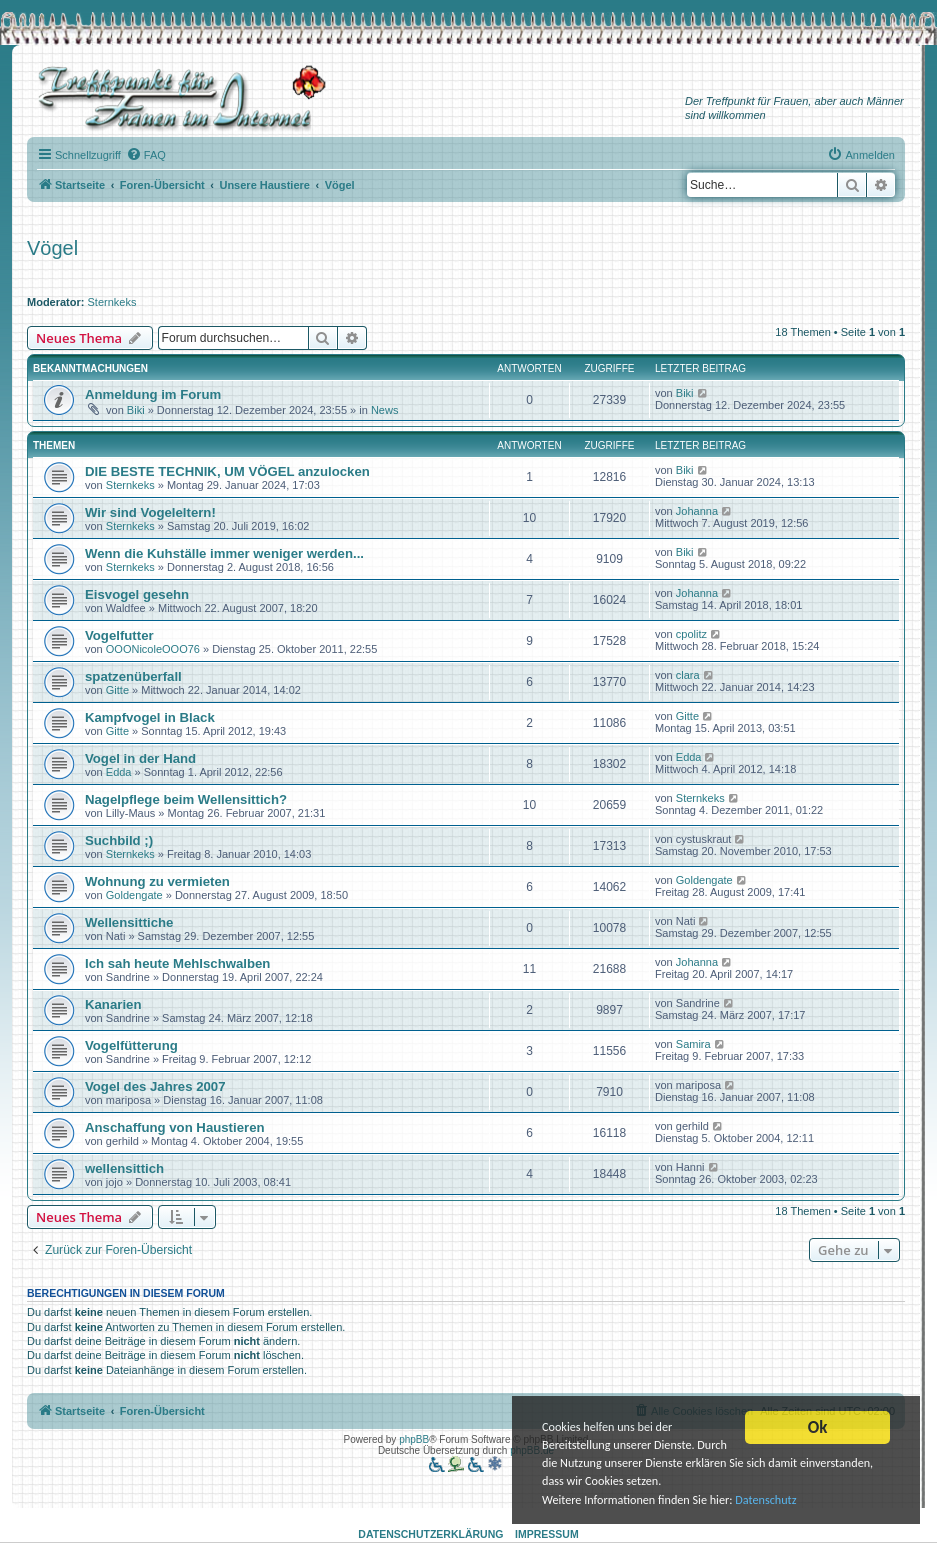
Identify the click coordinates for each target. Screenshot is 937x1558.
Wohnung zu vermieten (157, 881)
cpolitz (691, 634)
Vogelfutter (119, 635)
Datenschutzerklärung (430, 1534)
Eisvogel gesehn (137, 594)
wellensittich (124, 1168)
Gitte (117, 690)
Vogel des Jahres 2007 (155, 1086)
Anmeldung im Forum (153, 394)
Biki (136, 410)
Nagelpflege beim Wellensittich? (186, 799)
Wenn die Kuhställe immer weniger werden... (224, 553)
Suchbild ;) (119, 840)
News (385, 410)
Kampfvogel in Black (150, 717)
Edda (119, 772)
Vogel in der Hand (140, 758)
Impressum (547, 1534)
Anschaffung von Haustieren (175, 1127)
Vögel (52, 248)
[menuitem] (146, 155)
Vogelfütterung (131, 1045)
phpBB (414, 1439)
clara (688, 675)
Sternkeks (112, 302)
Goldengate (134, 895)
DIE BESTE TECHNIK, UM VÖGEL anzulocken (227, 471)
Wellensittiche (129, 922)
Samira (693, 1044)
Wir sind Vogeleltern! (150, 512)
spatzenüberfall (133, 676)
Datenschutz (584, 1499)
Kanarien (113, 1004)
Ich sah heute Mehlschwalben (177, 963)
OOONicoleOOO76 (153, 649)
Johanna (697, 511)
